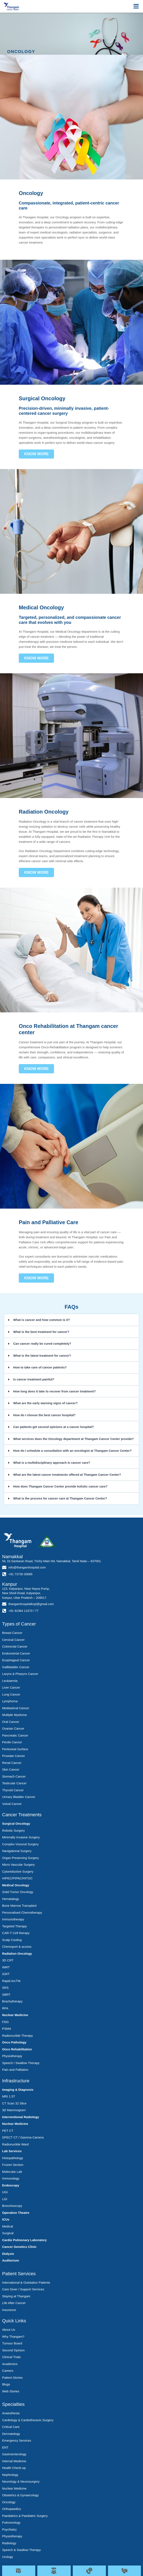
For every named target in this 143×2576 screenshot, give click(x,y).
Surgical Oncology (16, 1823)
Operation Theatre (15, 2212)
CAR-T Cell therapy (16, 1933)
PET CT (7, 2130)
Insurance (9, 2310)
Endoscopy (10, 2185)
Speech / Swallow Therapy (20, 2063)
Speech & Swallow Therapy (21, 2550)
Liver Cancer (11, 1687)
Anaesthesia (11, 2413)
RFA (5, 2008)
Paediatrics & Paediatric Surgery (25, 2516)
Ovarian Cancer (13, 1728)
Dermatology (11, 2433)
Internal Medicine (14, 2461)
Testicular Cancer (14, 1783)
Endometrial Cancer (16, 1653)
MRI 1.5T (8, 2096)
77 (36, 1610)
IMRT (6, 1967)
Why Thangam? (13, 2336)
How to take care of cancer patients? (40, 1370)
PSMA (6, 2028)
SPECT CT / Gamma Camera (23, 2137)
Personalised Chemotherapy (22, 1912)
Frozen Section (12, 2164)
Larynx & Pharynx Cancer (20, 1674)
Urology (7, 2557)
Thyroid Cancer (13, 1790)
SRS (5, 1987)
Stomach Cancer (14, 1776)
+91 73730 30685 (20, 1574)
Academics (10, 2364)
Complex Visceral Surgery (20, 1844)
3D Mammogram (14, 2110)
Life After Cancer (14, 2303)
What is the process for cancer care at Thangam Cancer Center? (60, 1500)
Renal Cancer (12, 1763)
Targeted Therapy (14, 1926)
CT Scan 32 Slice (14, 2103)
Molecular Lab (12, 2171)
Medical (7, 2226)
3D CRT (7, 1960)
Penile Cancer (12, 1742)
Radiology (9, 2543)
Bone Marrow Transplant (19, 1905)
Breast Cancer (12, 1633)
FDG (5, 2022)
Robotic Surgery (13, 1830)
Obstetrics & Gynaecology (20, 2495)
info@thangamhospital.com (27, 1567)
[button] (71, 1322)
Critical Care (11, 2427)
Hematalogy (10, 1899)
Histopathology (12, 2158)
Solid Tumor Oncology (17, 1892)
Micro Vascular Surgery (18, 1864)
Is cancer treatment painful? (33, 1381)
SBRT (6, 1994)
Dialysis (8, 2253)
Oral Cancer (10, 1722)
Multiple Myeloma (14, 1715)
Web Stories (10, 2391)
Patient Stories (12, 2377)
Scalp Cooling (12, 1940)
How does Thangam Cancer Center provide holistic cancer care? (60, 1489)
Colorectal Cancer (14, 1646)
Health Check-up (14, 2468)
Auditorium (10, 2260)
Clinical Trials (11, 2357)
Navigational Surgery (16, 1851)
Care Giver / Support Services (23, 2289)
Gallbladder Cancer (15, 1667)
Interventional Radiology (20, 2117)
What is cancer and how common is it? (41, 1322)
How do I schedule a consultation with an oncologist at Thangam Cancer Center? (72, 1453)
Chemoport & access (16, 1946)
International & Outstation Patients (26, 2282)
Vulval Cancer (12, 1804)
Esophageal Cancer (16, 1660)
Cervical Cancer (13, 1639)
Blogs (6, 2384)
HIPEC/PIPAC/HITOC (17, 1878)
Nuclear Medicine (15, 2015)
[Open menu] (136, 6)
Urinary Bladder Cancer (18, 1797)
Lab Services (12, 2151)
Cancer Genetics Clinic (19, 2247)
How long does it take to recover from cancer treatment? (54, 1393)
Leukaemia (10, 1680)
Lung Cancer (11, 1694)
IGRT (6, 1974)
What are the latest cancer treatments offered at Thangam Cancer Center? (67, 1477)
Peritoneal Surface (15, 1749)
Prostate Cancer (13, 1756)
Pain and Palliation (15, 2069)
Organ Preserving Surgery (20, 1858)
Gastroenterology (14, 2454)
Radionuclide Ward (15, 2144)
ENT (5, 2447)
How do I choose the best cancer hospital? (44, 1417)
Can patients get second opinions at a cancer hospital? (53, 1429)
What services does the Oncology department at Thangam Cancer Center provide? (73, 1441)
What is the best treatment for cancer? (41, 1334)
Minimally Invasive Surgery (21, 1837)
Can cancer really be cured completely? (42, 1346)
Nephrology (10, 2475)
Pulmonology (11, 2522)
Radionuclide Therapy (17, 2035)
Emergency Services (16, 2440)
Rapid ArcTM (11, 1981)
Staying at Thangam (16, 2296)
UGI (5, 2192)
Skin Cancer (10, 1769)
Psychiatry (9, 2529)
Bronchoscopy (12, 2205)
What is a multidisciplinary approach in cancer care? (51, 1465)
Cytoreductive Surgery (17, 1871)
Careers (7, 2370)
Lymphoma (10, 1701)
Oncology (8, 2502)
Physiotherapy (12, 2056)
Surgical (7, 2233)
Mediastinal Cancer (15, 1708)
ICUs (5, 2219)
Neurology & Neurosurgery (21, 2481)
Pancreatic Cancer (15, 1735)
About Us (8, 2329)
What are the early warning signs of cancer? (45, 1405)
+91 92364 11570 (20, 1610)
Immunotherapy (13, 1919)
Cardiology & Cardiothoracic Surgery (27, 2420)
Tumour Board (12, 2343)
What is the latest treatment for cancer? (42, 1358)
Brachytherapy (12, 2001)
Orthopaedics (11, 2509)
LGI (4, 2199)
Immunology (10, 2178)
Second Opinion (13, 2350)
